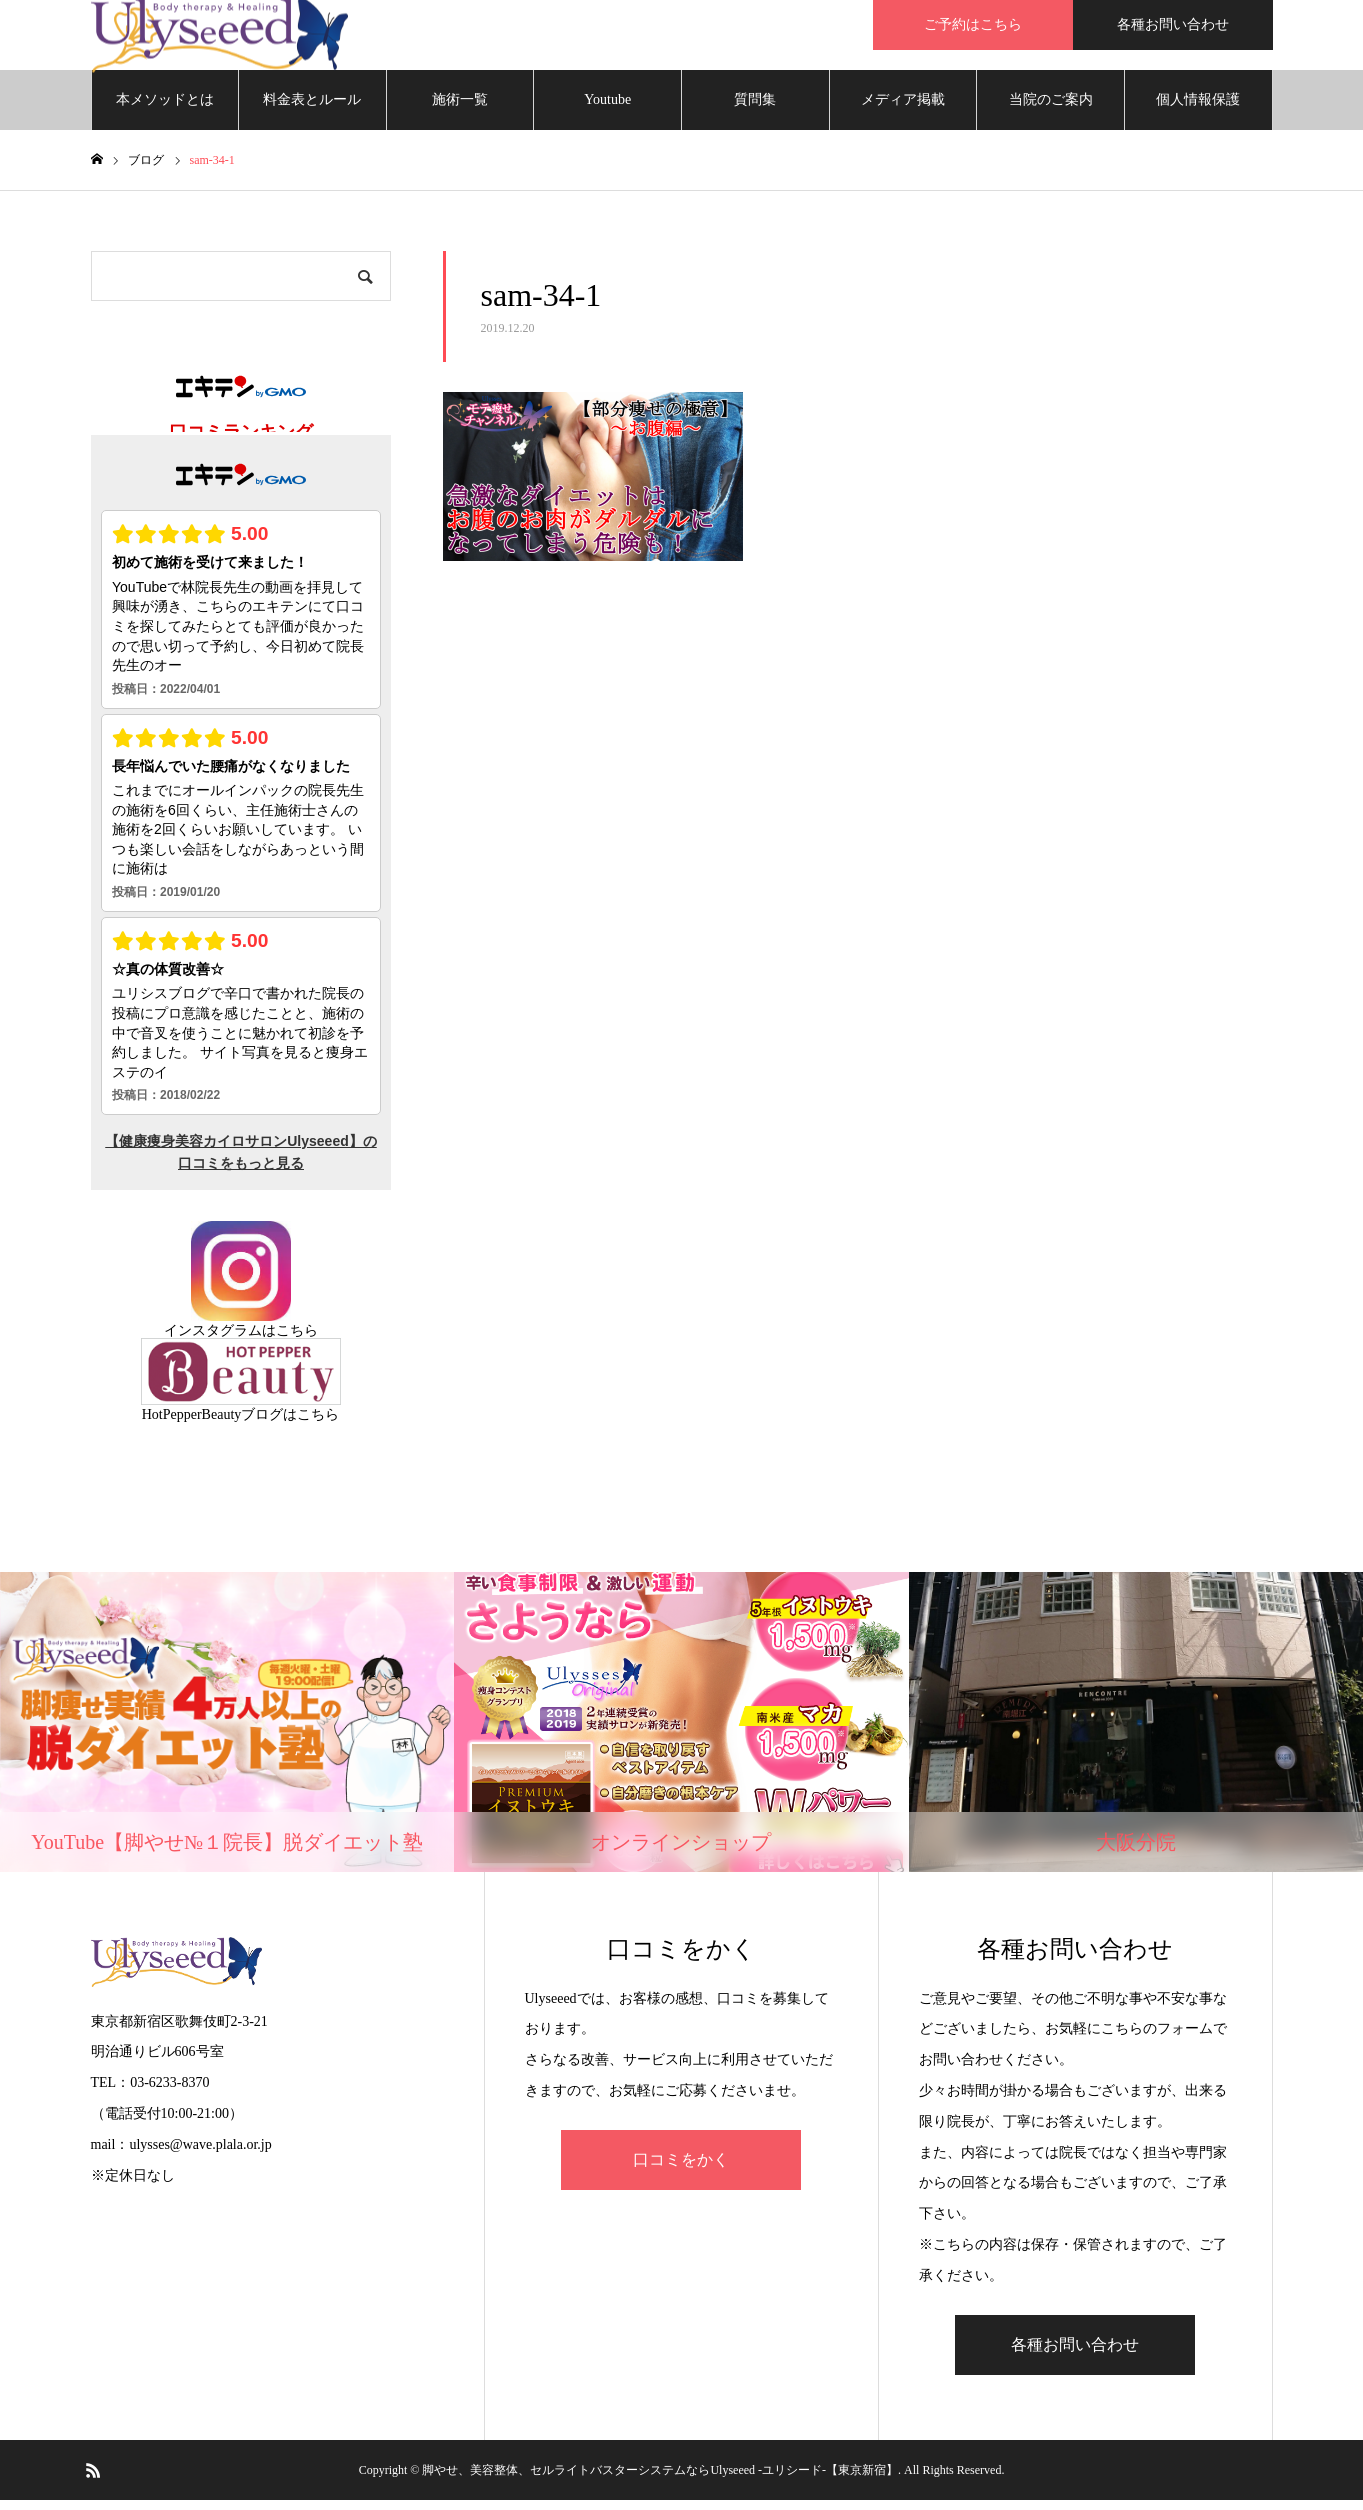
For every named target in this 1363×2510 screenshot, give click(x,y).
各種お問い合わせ (1173, 24)
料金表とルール (312, 109)
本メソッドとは (165, 109)
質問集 (755, 109)
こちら (297, 1340)
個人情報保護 (1198, 109)
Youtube (607, 109)
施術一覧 (460, 109)
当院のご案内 (1051, 109)
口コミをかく (681, 2169)
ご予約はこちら (973, 24)
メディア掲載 (903, 109)
